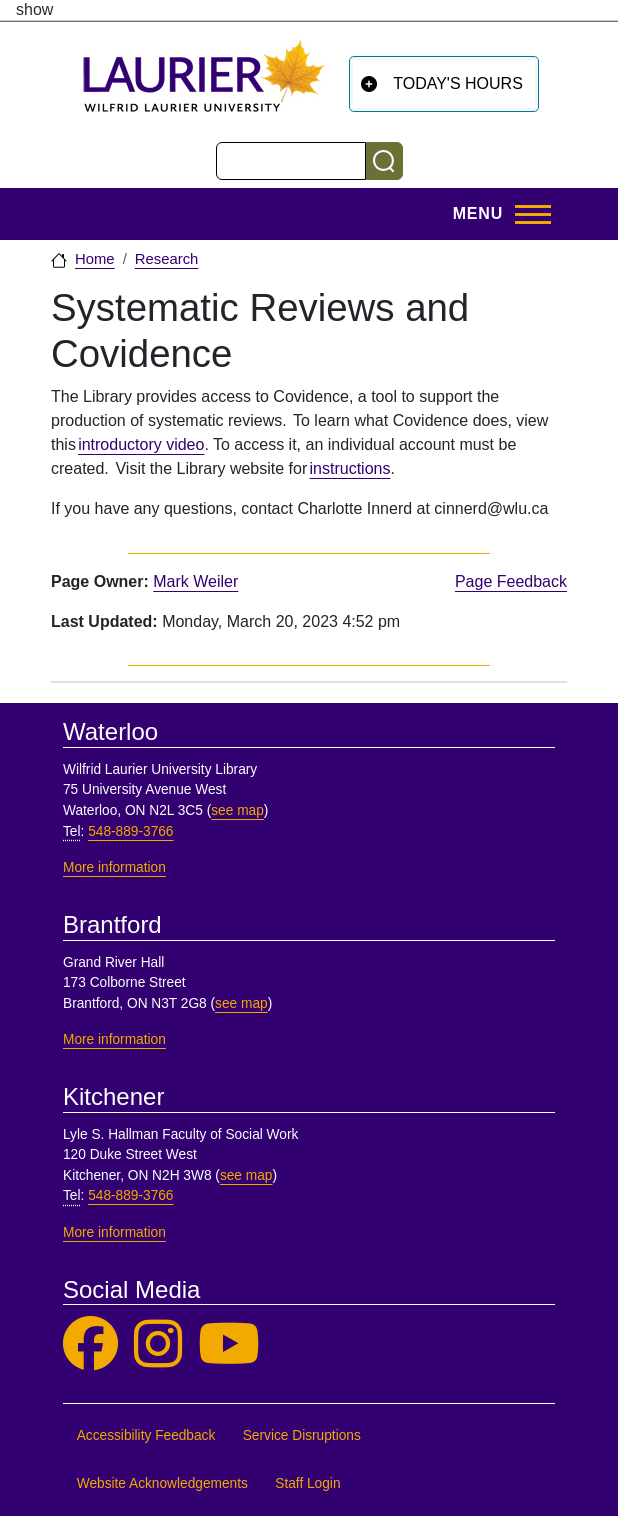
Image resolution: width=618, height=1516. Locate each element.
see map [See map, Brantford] (241, 1003)
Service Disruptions (302, 1435)
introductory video (141, 444)
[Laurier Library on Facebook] (90, 1344)
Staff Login (307, 1483)
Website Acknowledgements (162, 1483)
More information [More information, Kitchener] (114, 1232)
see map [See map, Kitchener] (246, 1175)
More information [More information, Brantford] (114, 1039)
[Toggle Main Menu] (496, 214)
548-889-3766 (130, 831)
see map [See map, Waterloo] (237, 810)
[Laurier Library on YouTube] (229, 1344)
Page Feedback (511, 581)
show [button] (34, 10)
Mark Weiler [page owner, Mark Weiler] (195, 581)
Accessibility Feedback (146, 1435)
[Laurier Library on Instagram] (158, 1344)
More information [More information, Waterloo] (114, 867)
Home (95, 259)
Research (167, 259)
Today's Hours (458, 83)
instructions (350, 468)
